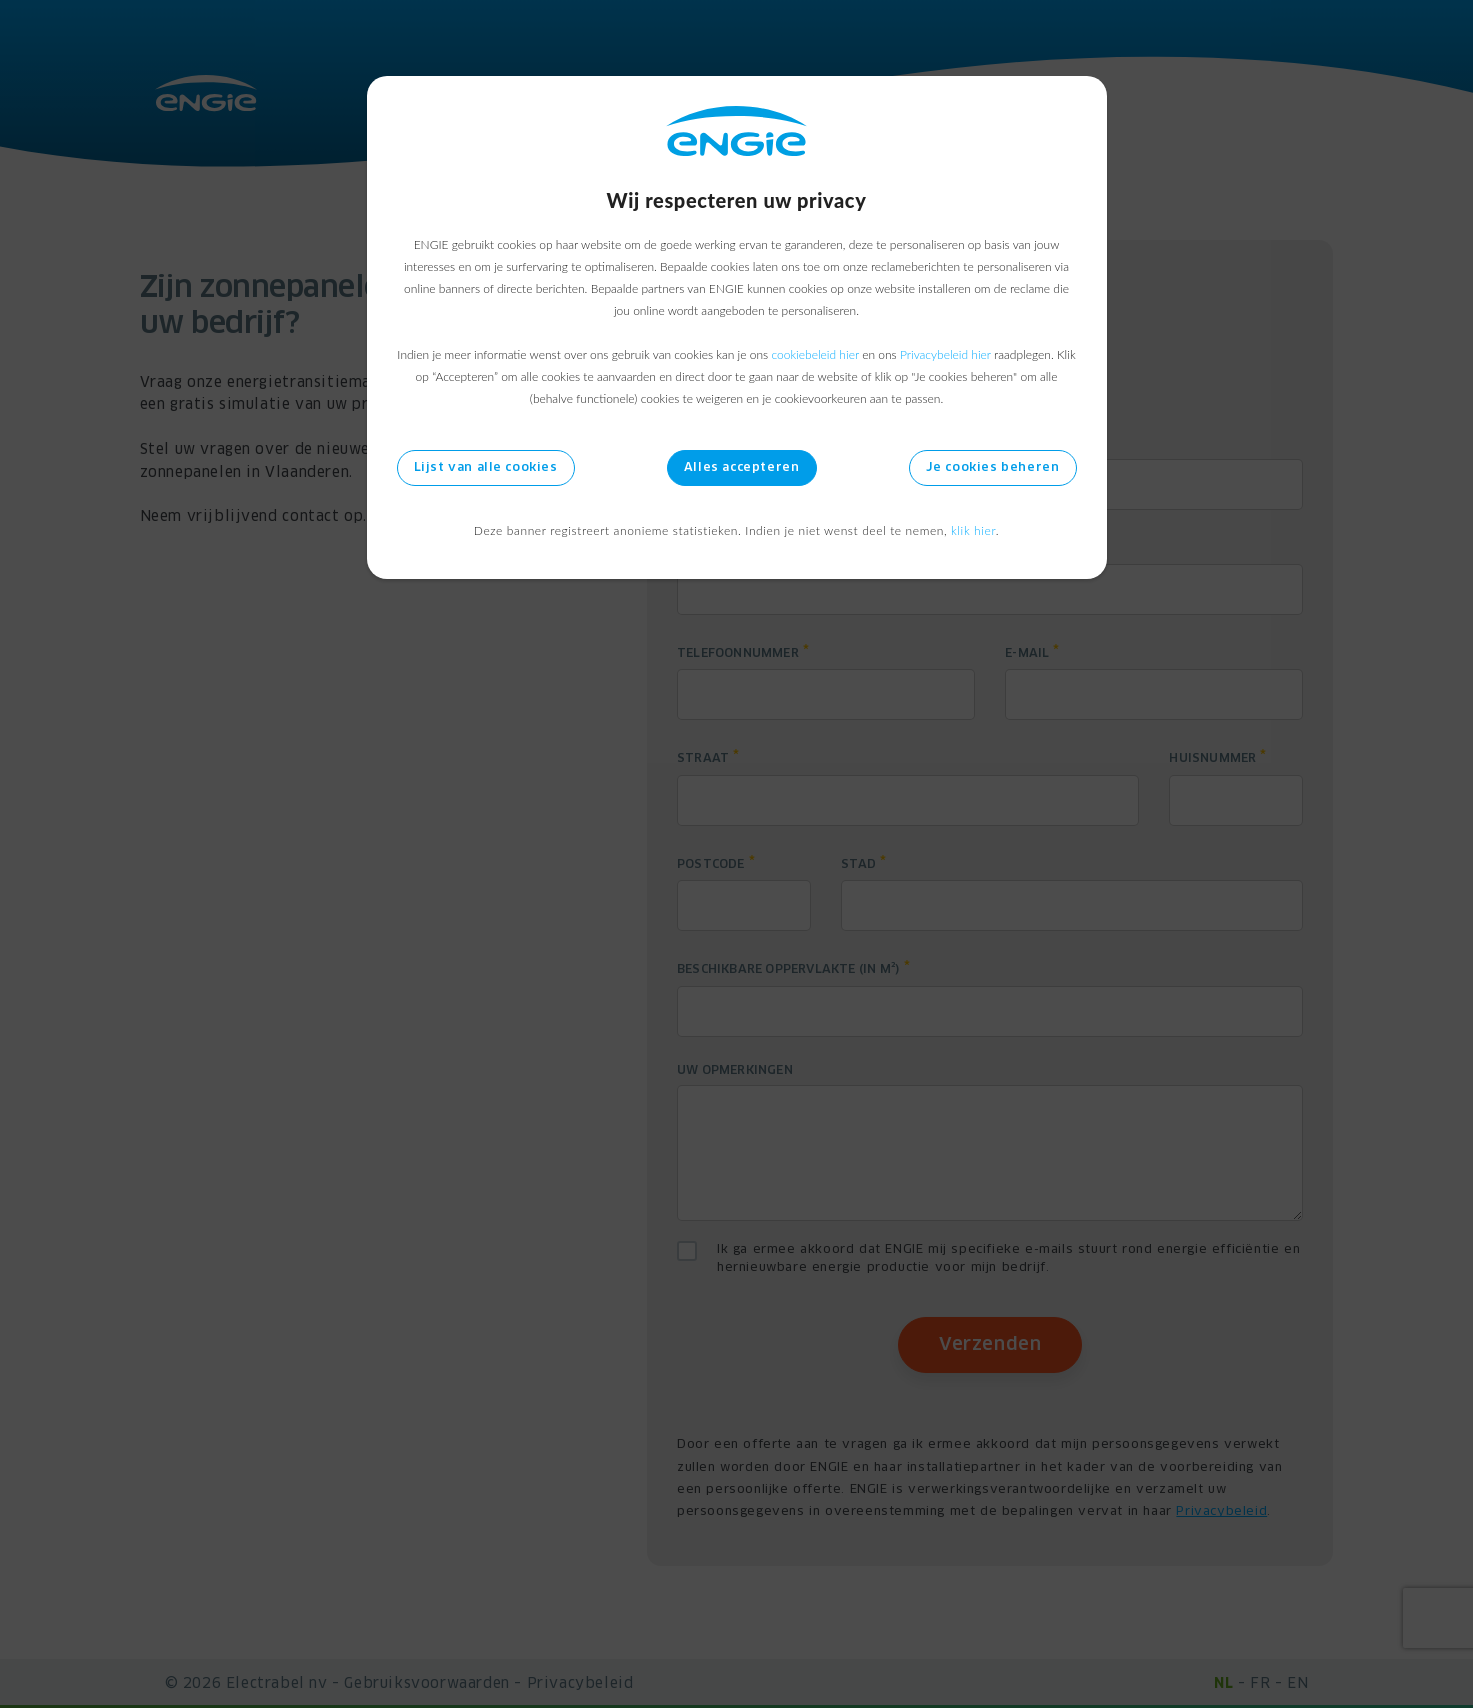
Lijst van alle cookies (486, 468)
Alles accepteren (742, 468)
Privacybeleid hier (945, 354)
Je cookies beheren (993, 468)
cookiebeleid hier (814, 354)
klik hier (973, 530)
